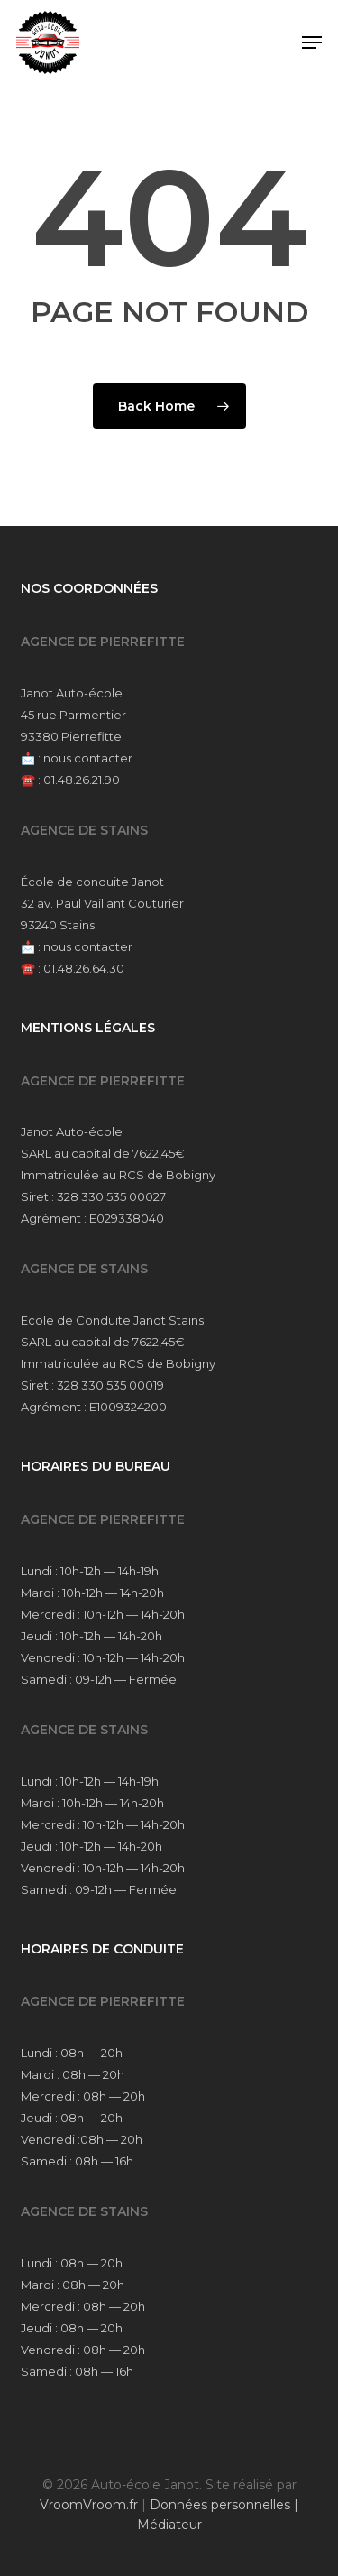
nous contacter (87, 758)
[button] (312, 42)
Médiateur (169, 2524)
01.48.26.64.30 (83, 968)
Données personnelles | (224, 2505)
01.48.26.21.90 (81, 779)
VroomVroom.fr (89, 2505)
